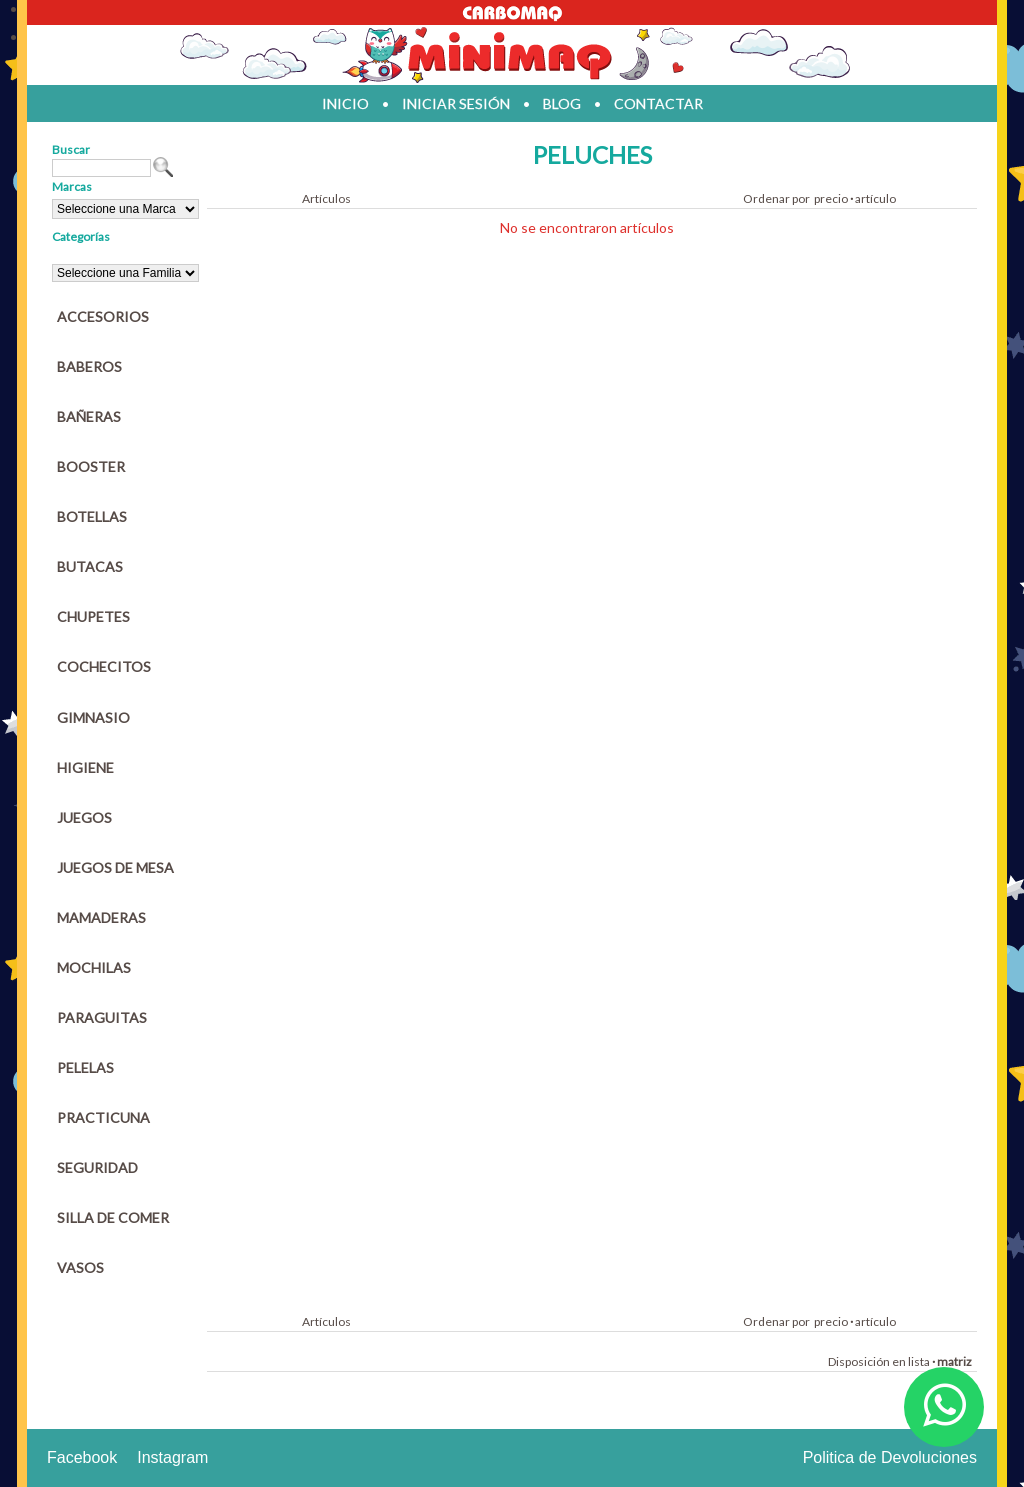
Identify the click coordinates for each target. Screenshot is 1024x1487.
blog (562, 103)
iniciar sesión (456, 103)
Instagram (172, 1457)
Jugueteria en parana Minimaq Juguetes (512, 55)
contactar (658, 103)
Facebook (82, 1457)
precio (831, 198)
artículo (875, 198)
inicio (345, 103)
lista (919, 1361)
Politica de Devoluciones (890, 1457)
